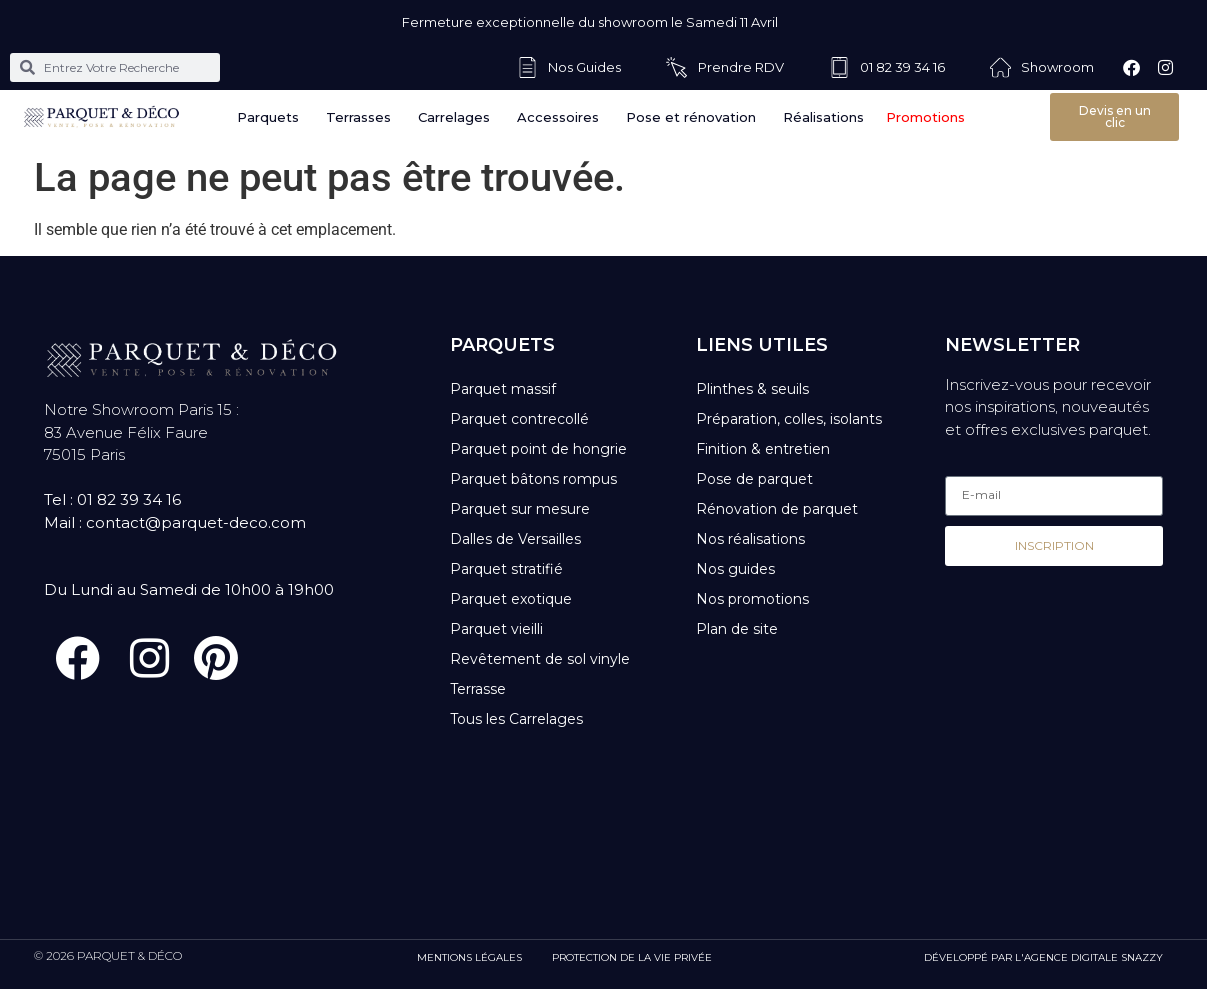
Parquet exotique (511, 599)
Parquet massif (503, 389)
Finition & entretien (763, 449)
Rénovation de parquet (777, 509)
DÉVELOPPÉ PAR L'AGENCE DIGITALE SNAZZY (1043, 961)
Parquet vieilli (496, 629)
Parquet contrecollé (519, 419)
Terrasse (478, 689)
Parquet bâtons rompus (533, 479)
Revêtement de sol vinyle (540, 659)
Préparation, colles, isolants (789, 419)
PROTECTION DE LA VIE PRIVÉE (632, 961)
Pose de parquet (754, 479)
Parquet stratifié (506, 569)
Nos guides (735, 569)
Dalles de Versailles (515, 539)
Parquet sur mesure (520, 509)
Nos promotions (752, 599)
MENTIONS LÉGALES (469, 961)
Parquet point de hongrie (538, 449)
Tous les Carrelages (516, 719)
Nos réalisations (750, 539)
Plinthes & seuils (752, 389)
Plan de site (737, 629)
